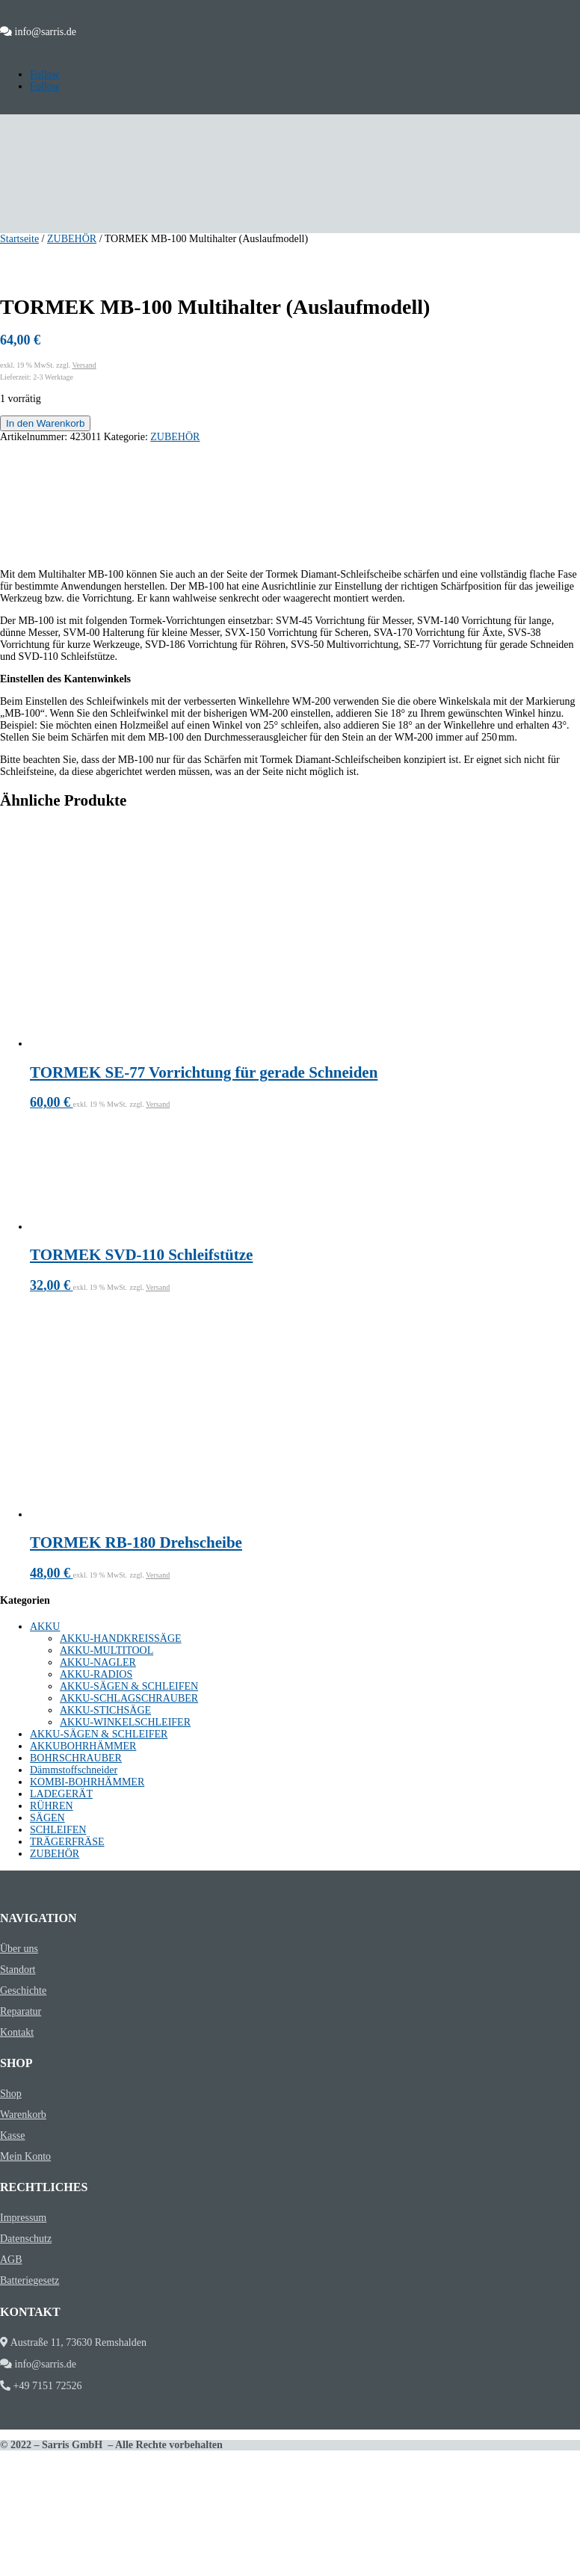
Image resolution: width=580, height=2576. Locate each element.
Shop (11, 2093)
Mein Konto (25, 2156)
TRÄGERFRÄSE (67, 1841)
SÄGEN (47, 1817)
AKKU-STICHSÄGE (105, 1710)
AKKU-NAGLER (98, 1662)
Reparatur (20, 2011)
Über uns (19, 1948)
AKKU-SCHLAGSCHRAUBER (129, 1698)
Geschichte (23, 1990)
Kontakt (17, 2032)
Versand (84, 365)
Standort (17, 1969)
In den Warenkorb (45, 423)
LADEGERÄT (61, 1794)
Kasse (12, 2135)
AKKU (45, 1626)
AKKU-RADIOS (96, 1674)
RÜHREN (51, 1805)
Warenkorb (23, 2114)
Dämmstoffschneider (73, 1770)
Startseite (19, 238)
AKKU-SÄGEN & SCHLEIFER (98, 1734)
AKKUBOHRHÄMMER (83, 1746)
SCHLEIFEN (58, 1829)
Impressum (23, 2217)
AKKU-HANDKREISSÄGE (121, 1638)
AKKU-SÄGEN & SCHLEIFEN (129, 1686)
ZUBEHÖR (71, 238)
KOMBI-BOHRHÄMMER (87, 1782)
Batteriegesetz (29, 2280)
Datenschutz (26, 2238)
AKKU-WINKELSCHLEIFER (125, 1722)
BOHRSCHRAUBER (76, 1758)
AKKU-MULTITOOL (106, 1650)
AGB (11, 2259)
